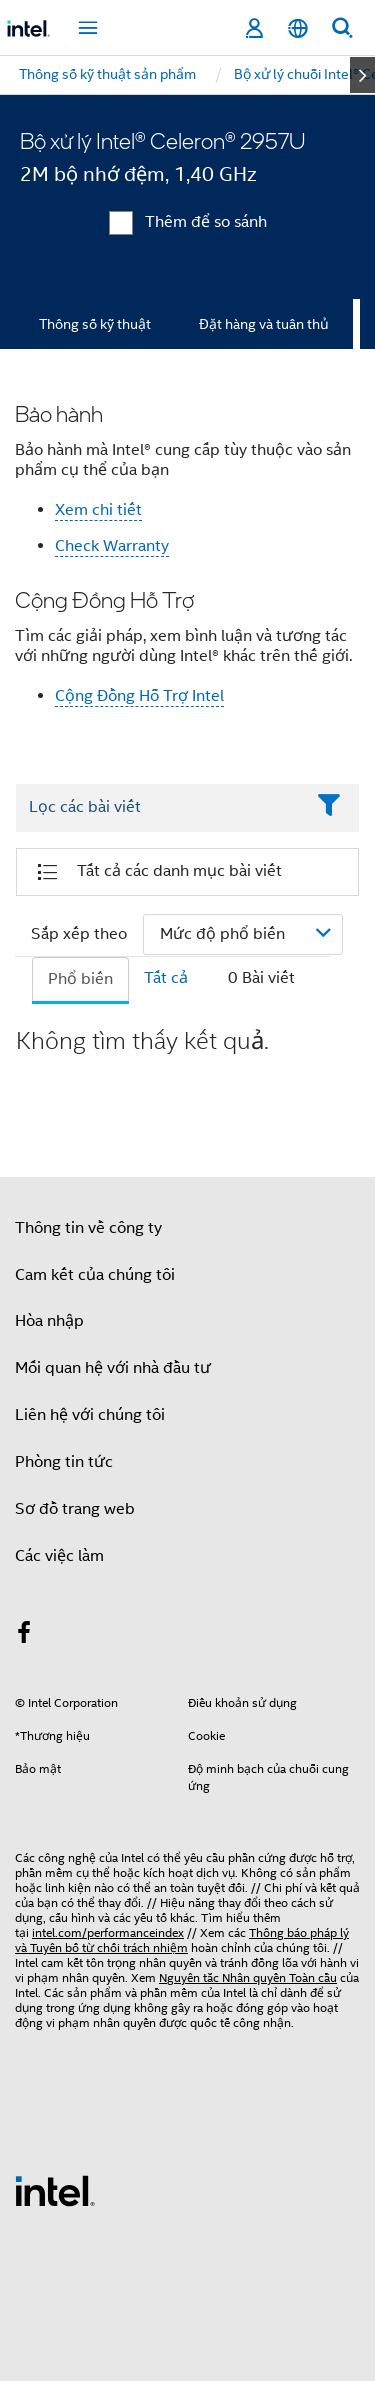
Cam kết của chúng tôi (95, 1275)
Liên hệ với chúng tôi (90, 1415)
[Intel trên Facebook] (24, 1636)
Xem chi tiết (98, 510)
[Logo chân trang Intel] (55, 2190)
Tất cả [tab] (166, 978)
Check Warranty (112, 546)
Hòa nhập (49, 1321)
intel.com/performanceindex (108, 1932)
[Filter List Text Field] (160, 808)
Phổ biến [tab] (80, 979)
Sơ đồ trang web (75, 1509)
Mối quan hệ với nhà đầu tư (113, 1368)
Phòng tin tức (64, 1462)
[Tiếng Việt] (298, 28)
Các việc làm (59, 1556)
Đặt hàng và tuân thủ (264, 324)
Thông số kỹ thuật (95, 324)
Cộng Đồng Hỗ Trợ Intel (139, 696)
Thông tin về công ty (88, 1228)
